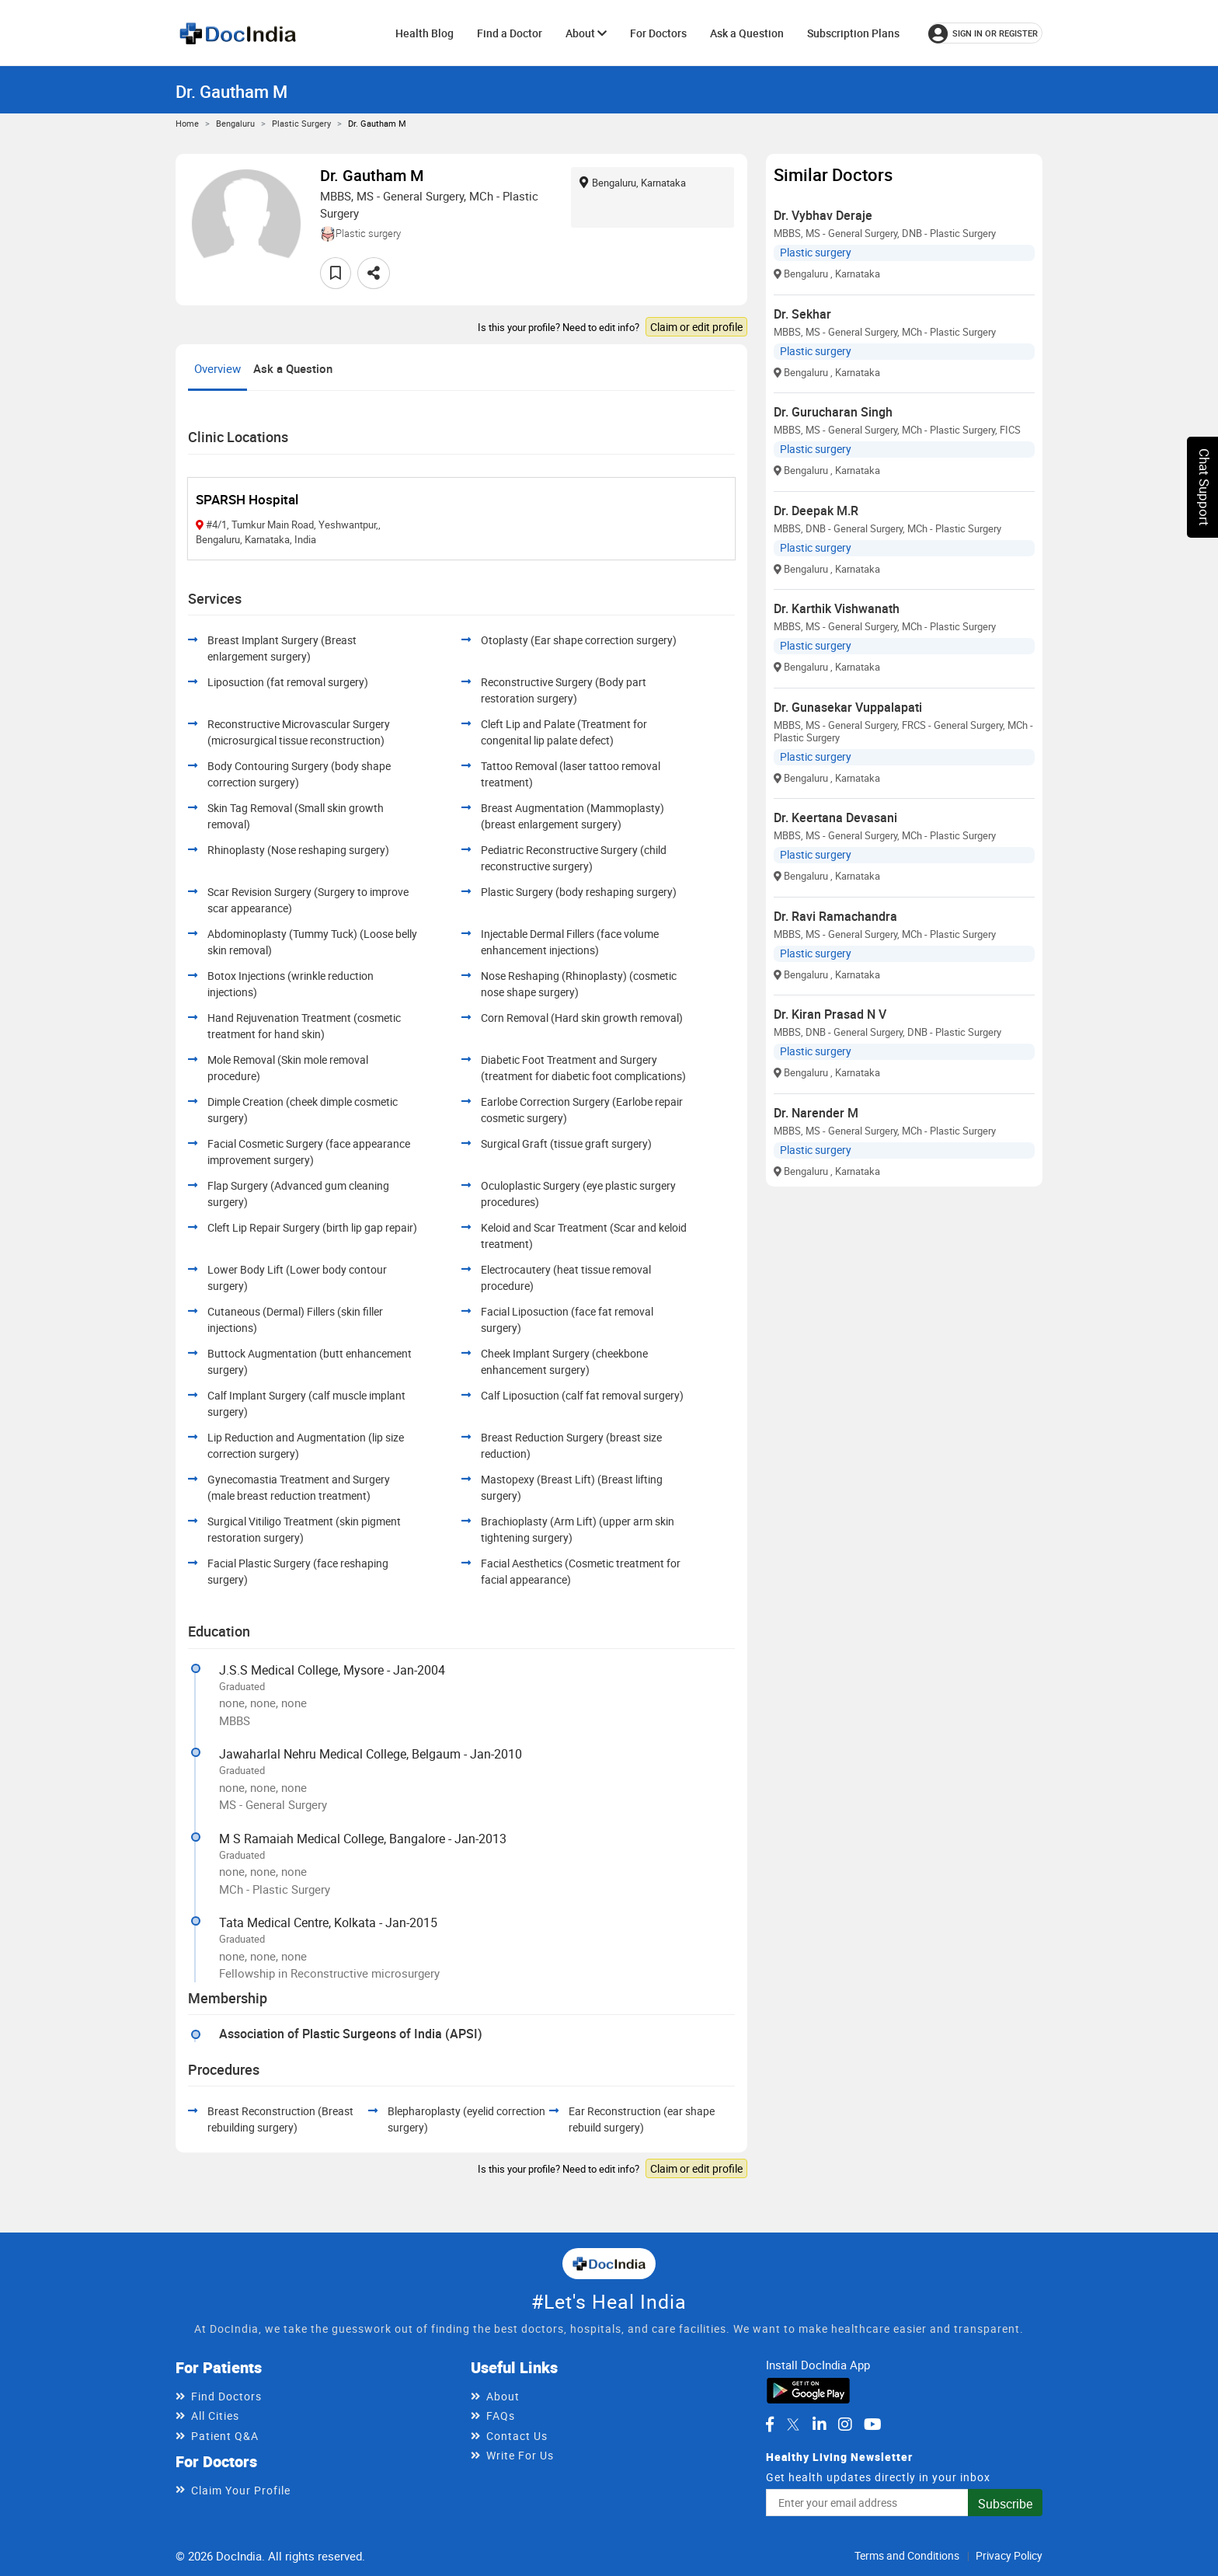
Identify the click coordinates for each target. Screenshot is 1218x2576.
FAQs (500, 2415)
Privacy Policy (1009, 2555)
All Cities (215, 2415)
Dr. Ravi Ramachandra (835, 916)
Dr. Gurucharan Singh (833, 411)
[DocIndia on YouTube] (873, 2424)
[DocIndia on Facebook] (770, 2424)
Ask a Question (747, 33)
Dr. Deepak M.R (816, 510)
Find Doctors (226, 2396)
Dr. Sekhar (802, 313)
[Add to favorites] (335, 273)
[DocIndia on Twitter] (793, 2424)
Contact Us (517, 2435)
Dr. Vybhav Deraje (823, 215)
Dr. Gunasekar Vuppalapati (848, 707)
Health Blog (424, 33)
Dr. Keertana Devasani (835, 817)
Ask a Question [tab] (292, 368)
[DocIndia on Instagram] (845, 2424)
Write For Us (520, 2455)
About (586, 33)
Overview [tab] (217, 368)
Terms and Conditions (906, 2555)
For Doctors (658, 33)
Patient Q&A (225, 2435)
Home (187, 123)
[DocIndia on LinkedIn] (819, 2424)
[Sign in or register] (985, 33)
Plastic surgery (301, 123)
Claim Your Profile (241, 2490)
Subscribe (1005, 2503)
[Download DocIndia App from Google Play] (808, 2389)
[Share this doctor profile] (373, 273)
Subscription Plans (853, 33)
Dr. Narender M (816, 1112)
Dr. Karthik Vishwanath (837, 608)
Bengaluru (235, 123)
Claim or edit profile (696, 326)
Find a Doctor (509, 33)
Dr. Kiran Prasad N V (830, 1014)
